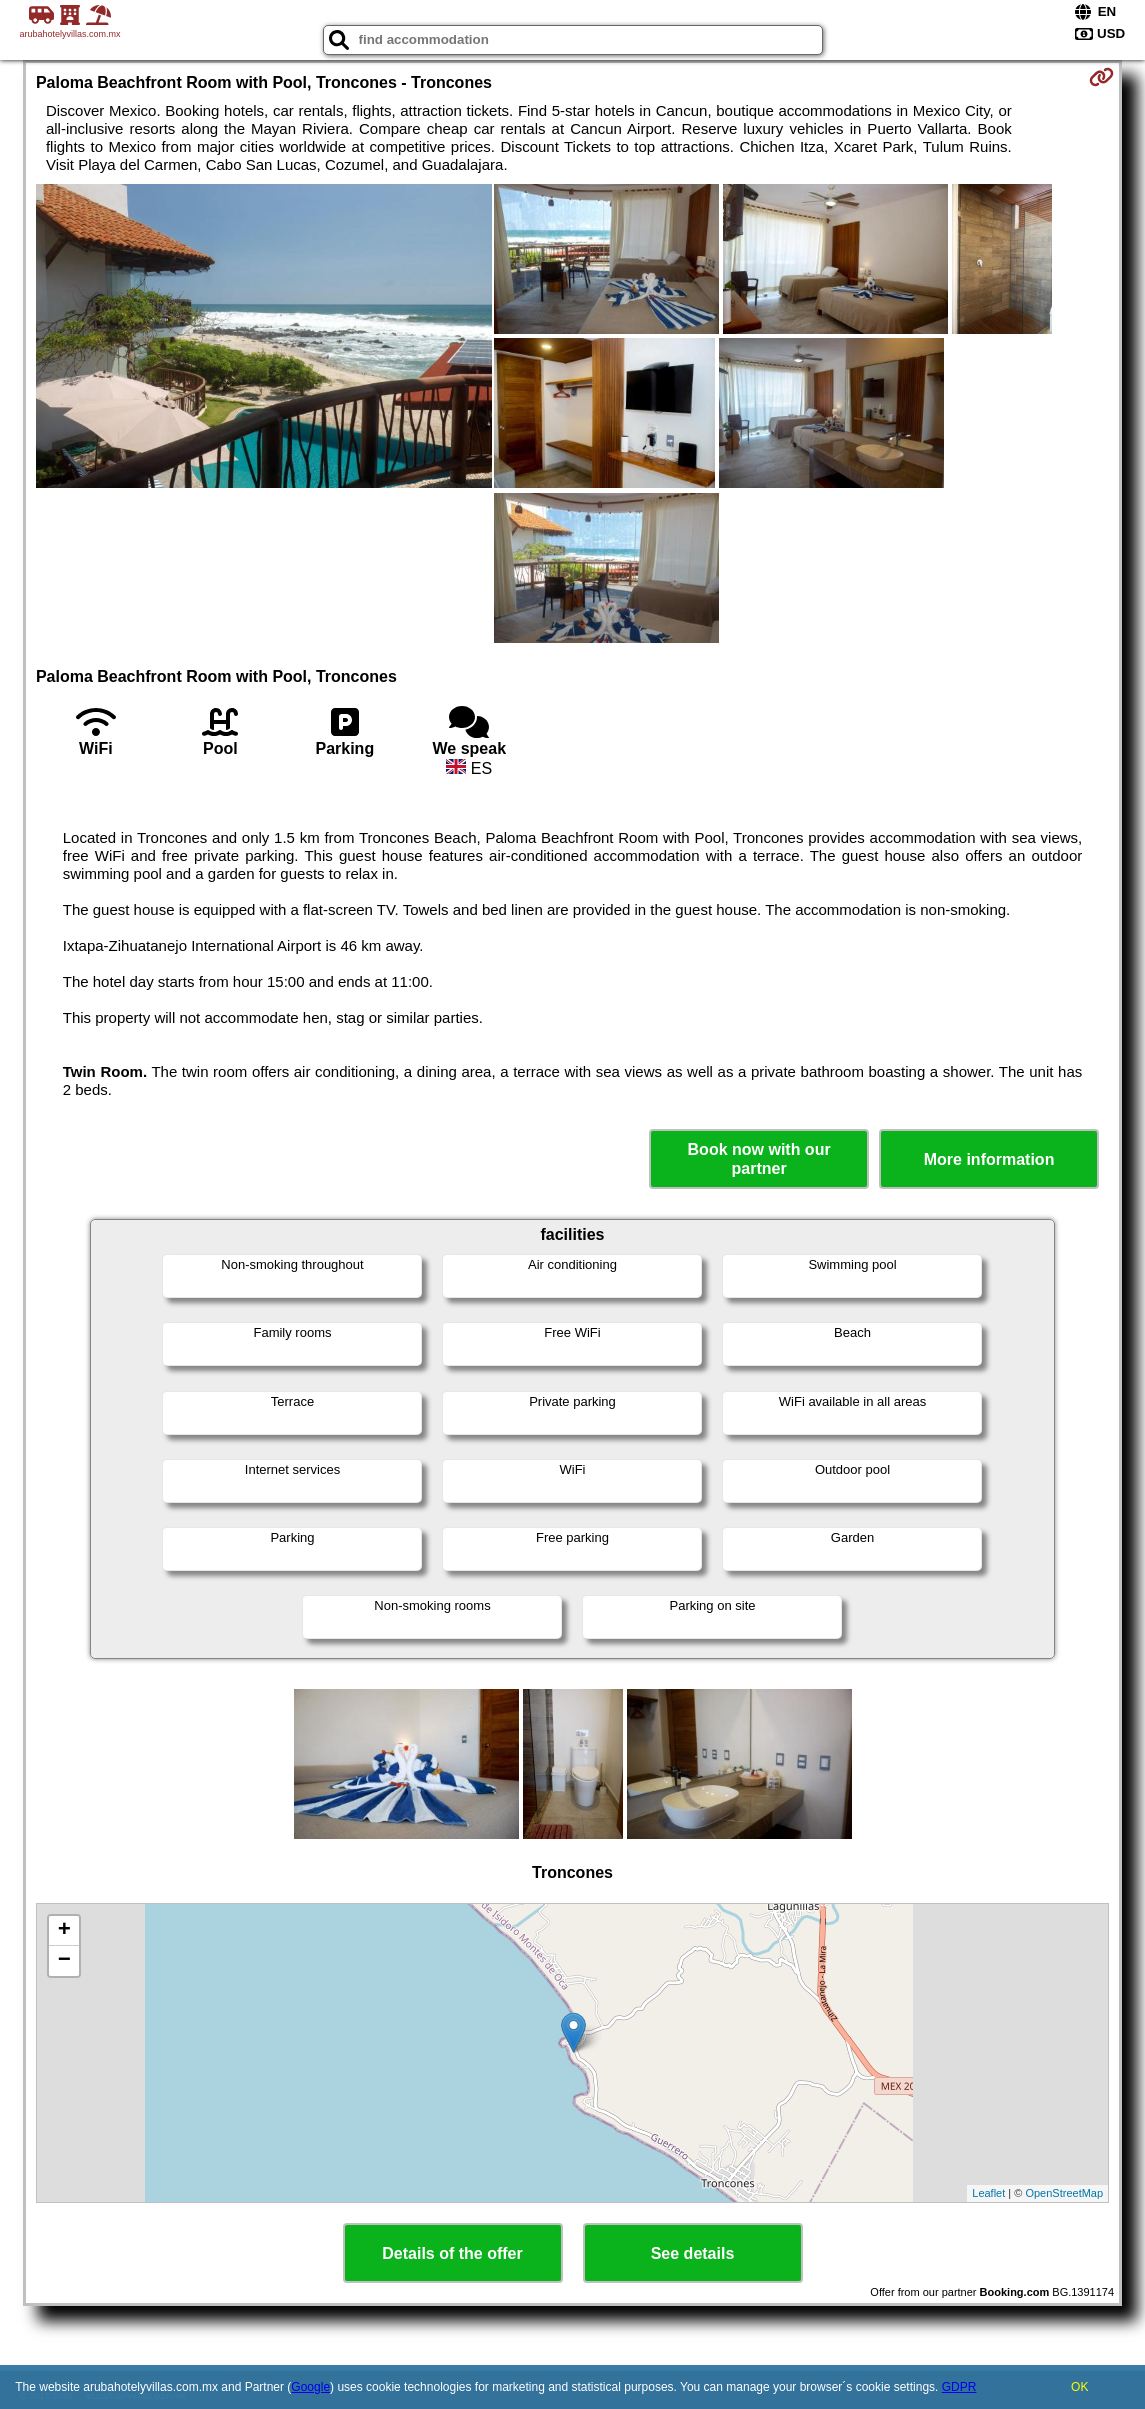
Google (310, 2387)
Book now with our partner (759, 1159)
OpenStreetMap (1064, 2193)
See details (693, 2253)
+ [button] (64, 1931)
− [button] (64, 1961)
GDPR (959, 2387)
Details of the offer (452, 2253)
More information (989, 1159)
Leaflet (988, 2193)
